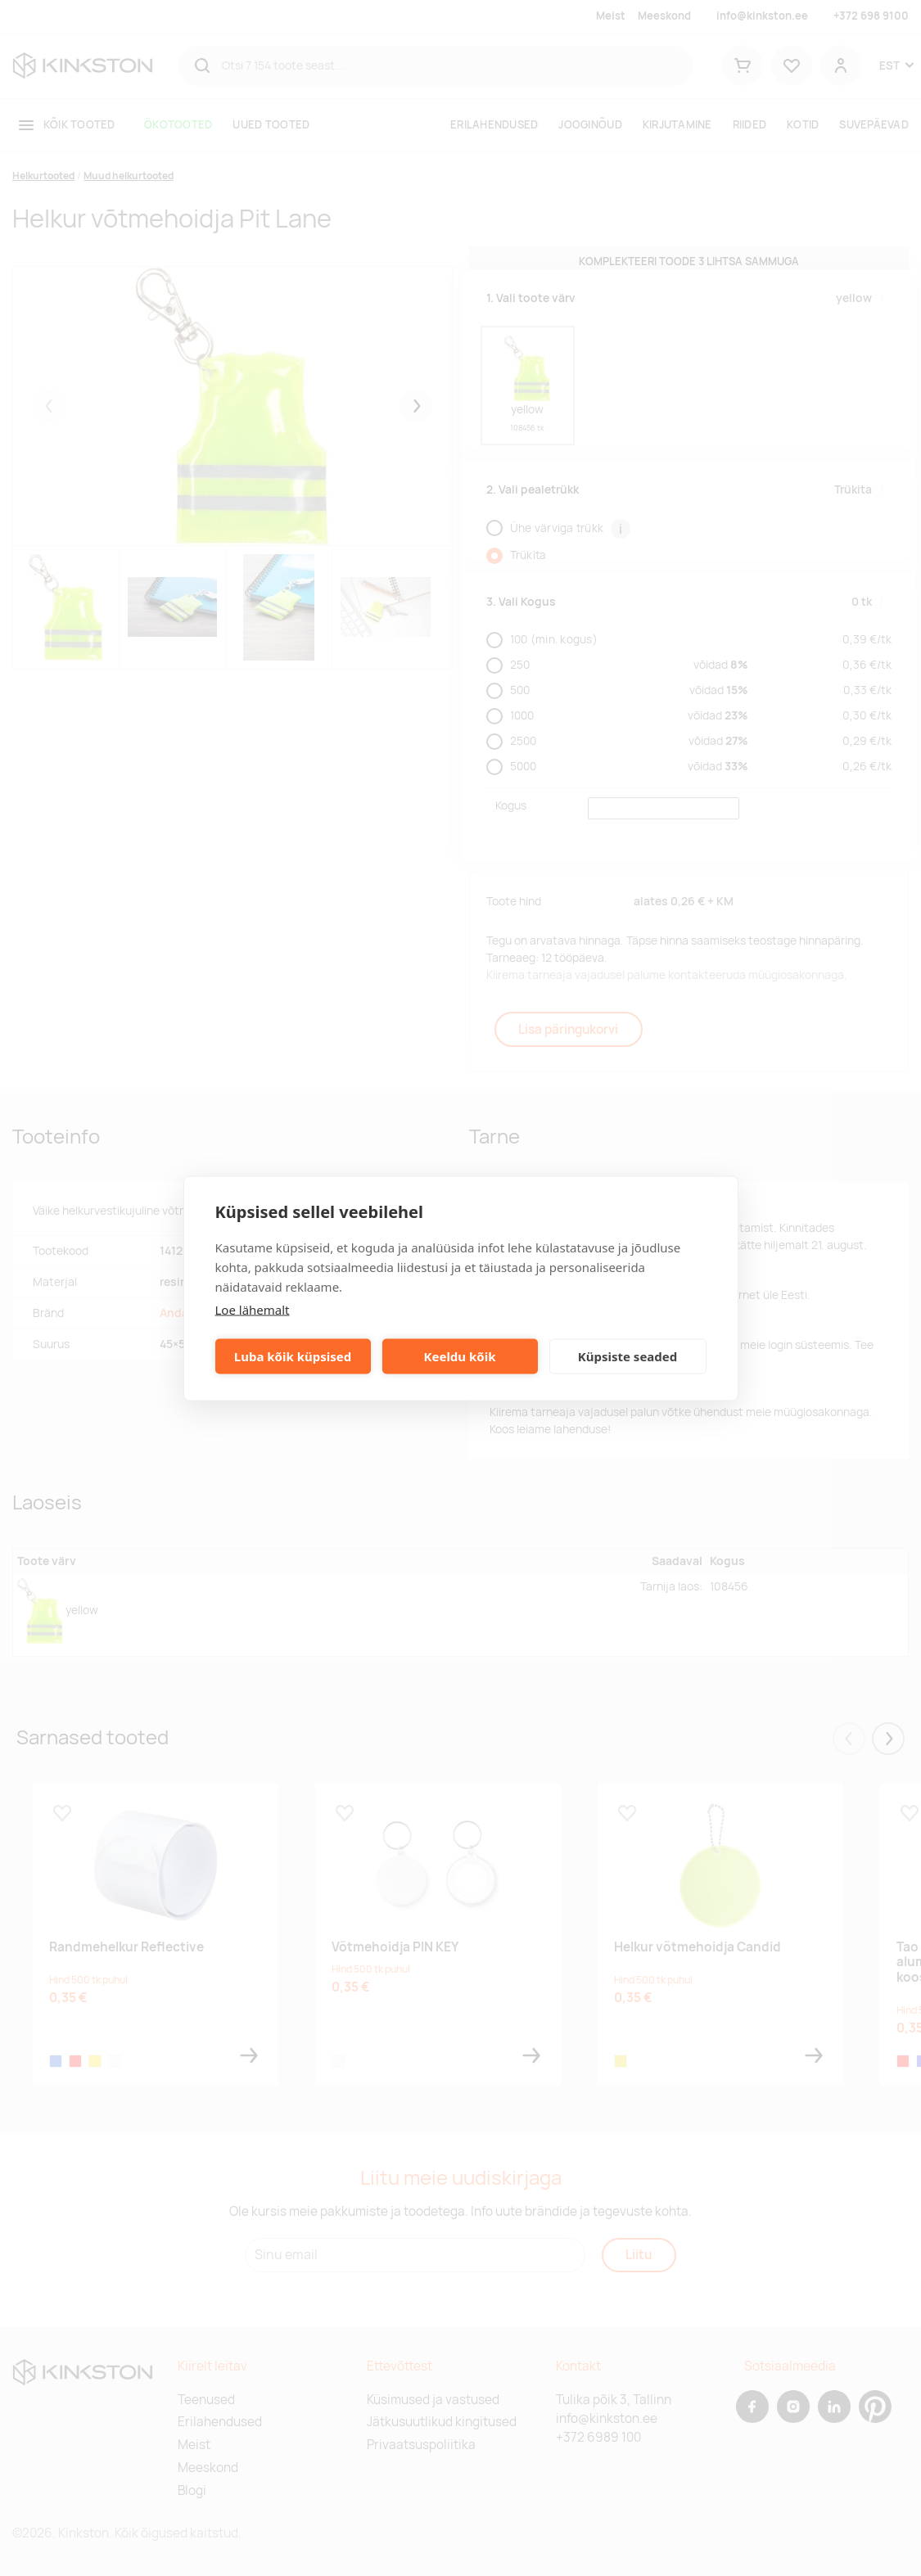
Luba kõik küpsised (292, 1356)
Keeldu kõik (460, 1356)
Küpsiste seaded (628, 1356)
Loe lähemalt (252, 1309)
